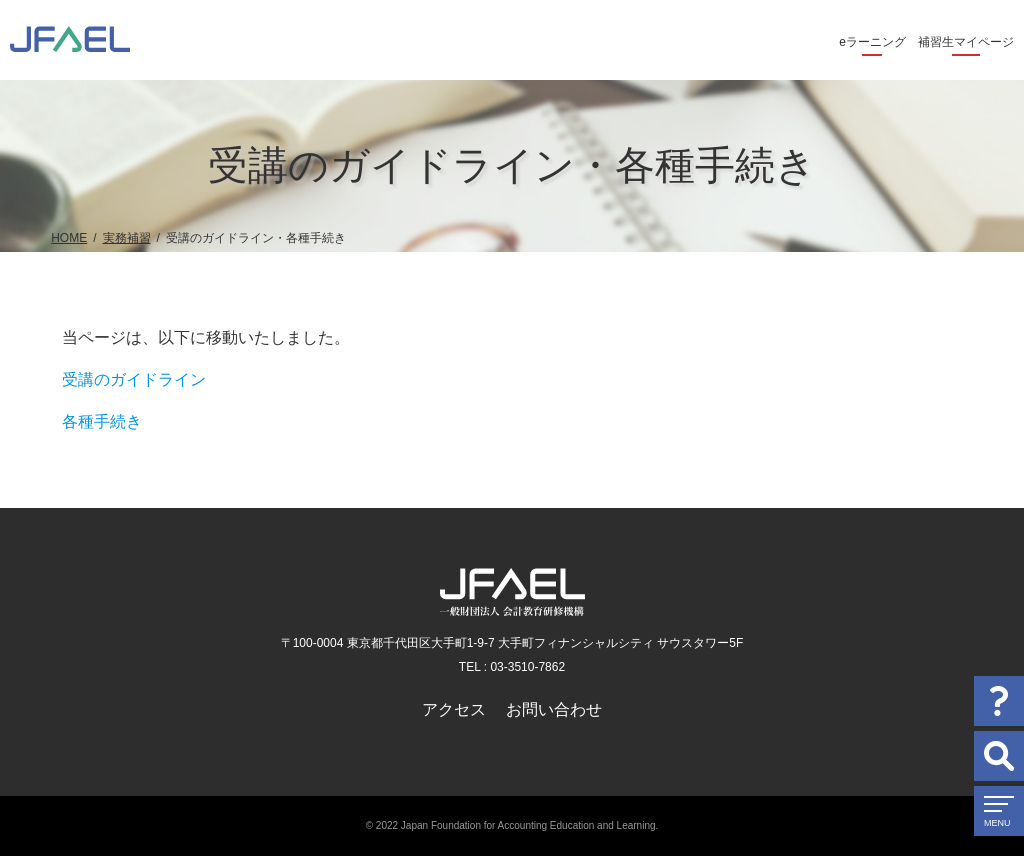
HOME (69, 238)
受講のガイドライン (134, 379)
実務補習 (127, 238)
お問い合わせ (554, 709)
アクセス (454, 709)
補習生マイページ (966, 42)
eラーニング (872, 42)
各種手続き (102, 421)
